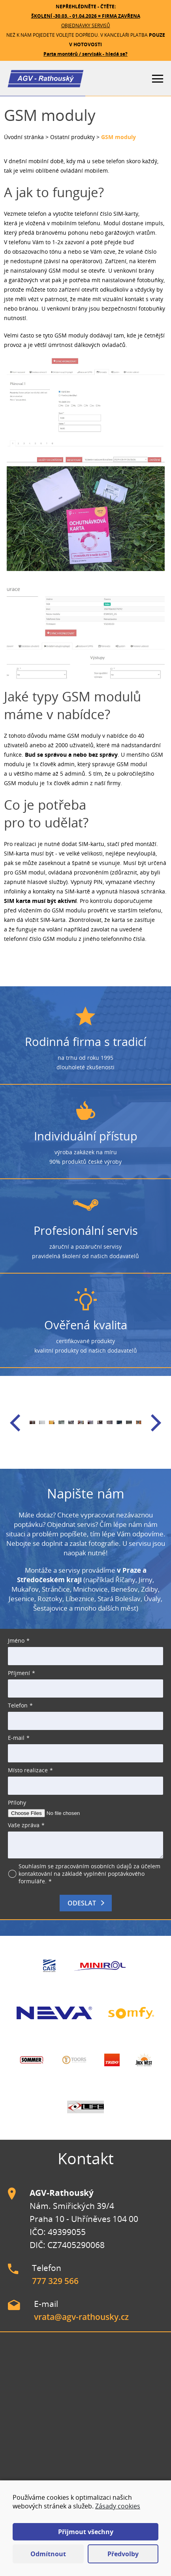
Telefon (18, 1705)
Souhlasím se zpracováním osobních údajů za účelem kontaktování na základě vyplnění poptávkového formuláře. (89, 1873)
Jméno (16, 1640)
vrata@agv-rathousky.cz (81, 2316)
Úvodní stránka (24, 137)
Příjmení (19, 1673)
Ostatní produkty (72, 137)
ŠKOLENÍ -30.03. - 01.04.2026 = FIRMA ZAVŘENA (85, 16)
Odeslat (82, 1903)
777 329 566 (55, 2280)
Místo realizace (28, 1770)
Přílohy (17, 1802)
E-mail (16, 1737)
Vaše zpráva (23, 1825)
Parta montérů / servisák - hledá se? (85, 54)
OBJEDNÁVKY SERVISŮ (85, 25)
